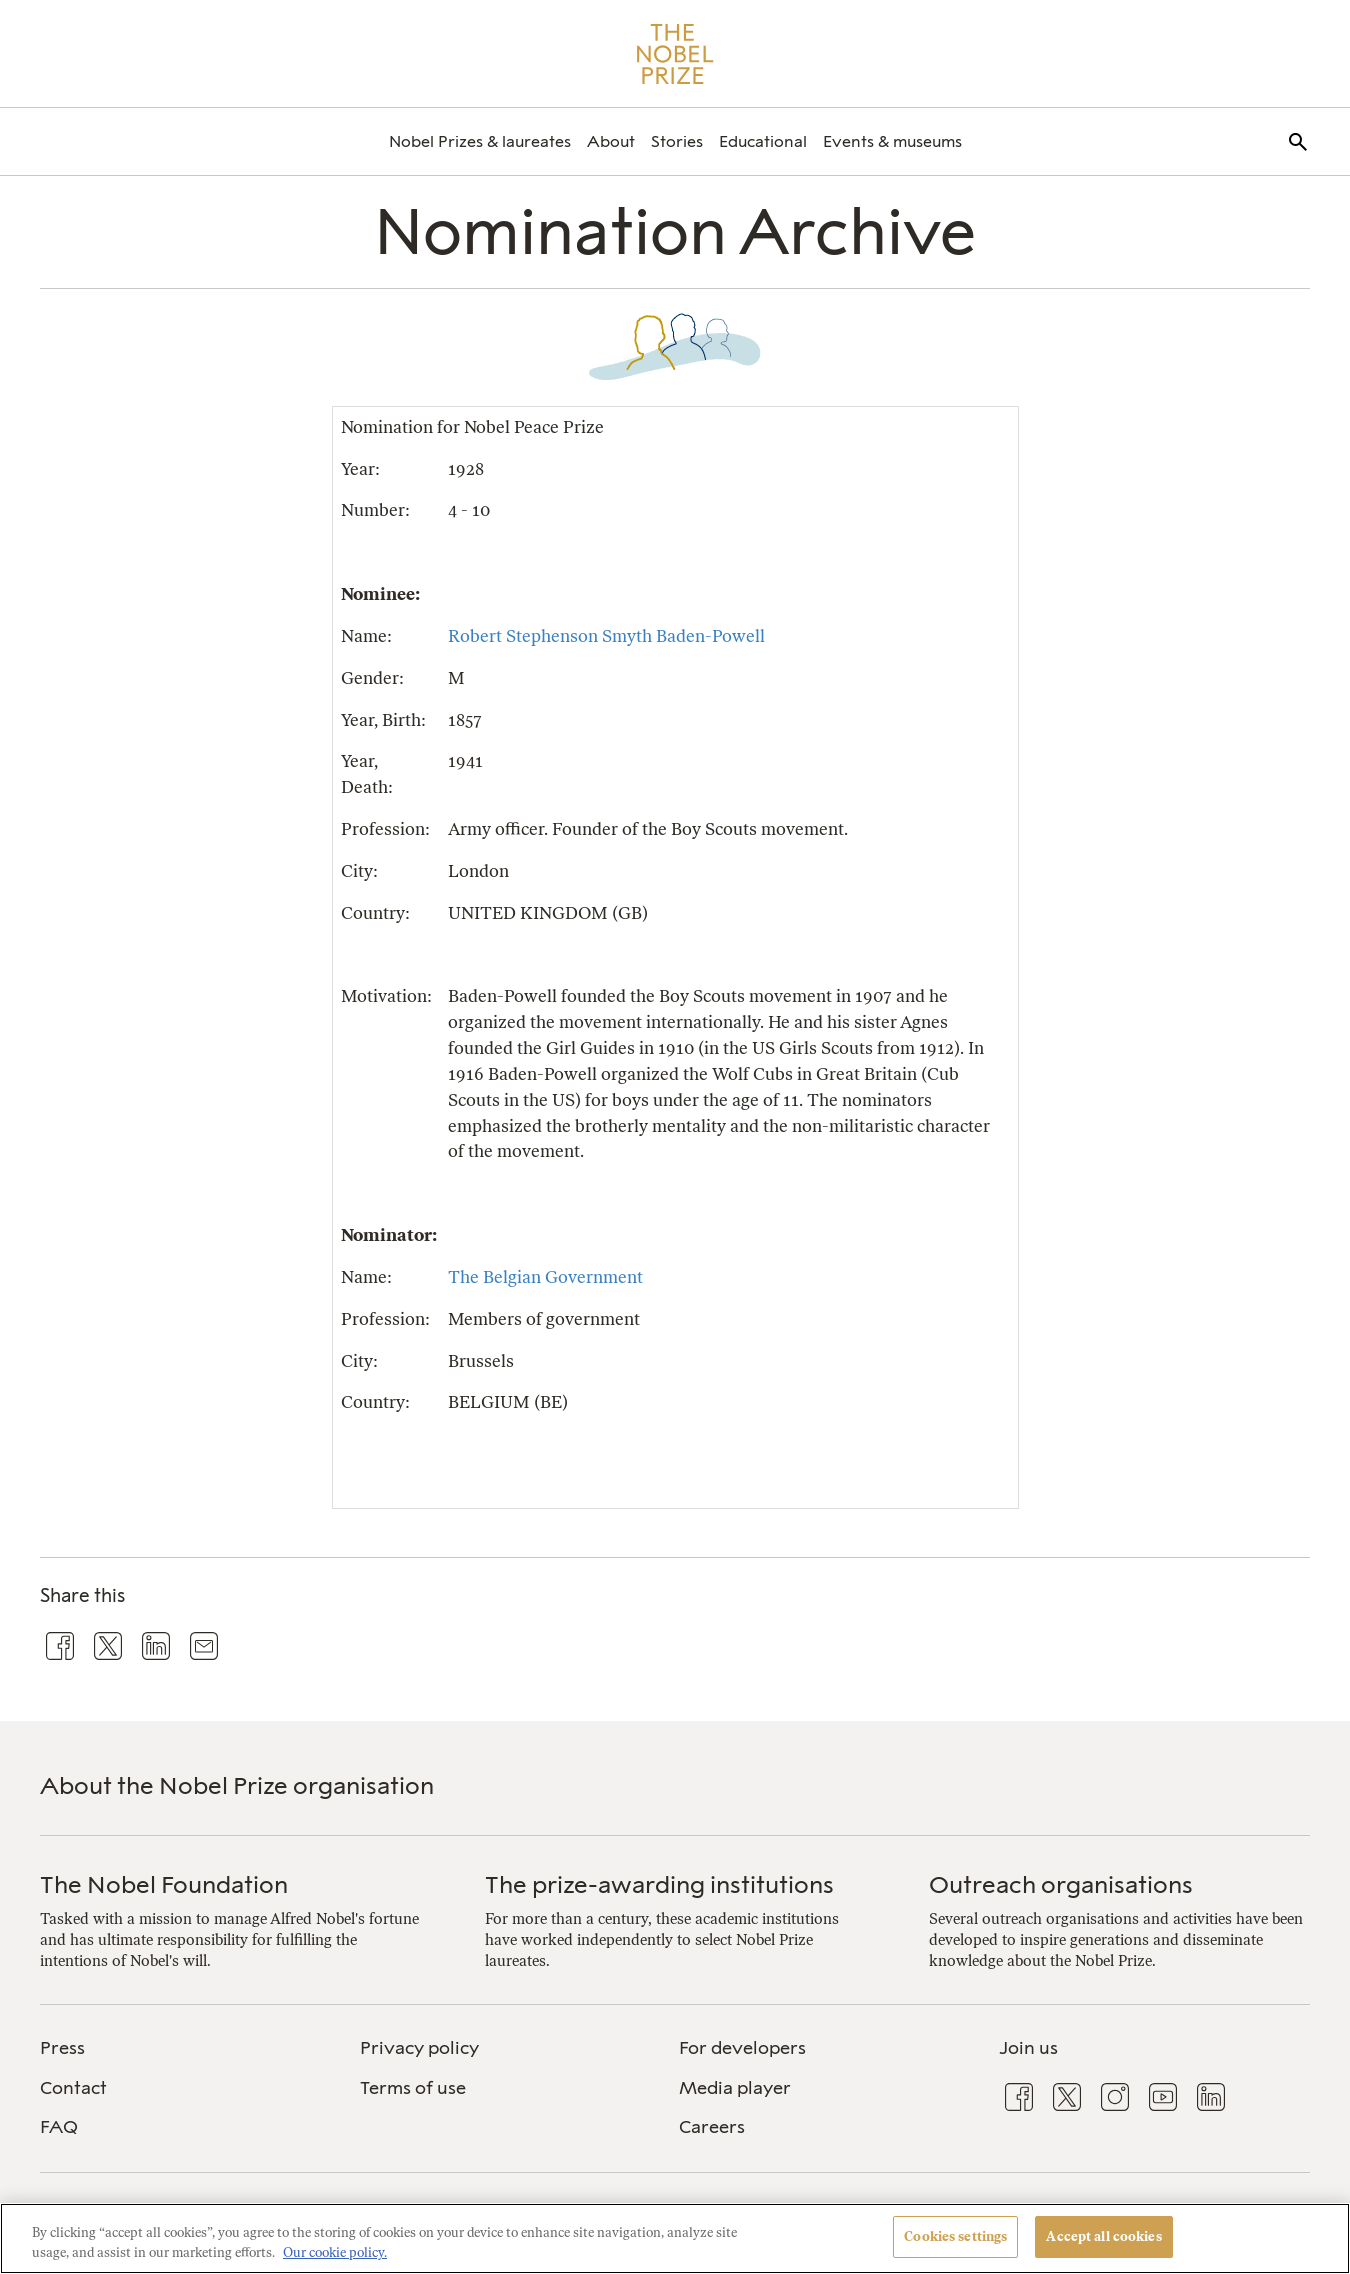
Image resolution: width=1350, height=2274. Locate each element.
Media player (735, 2088)
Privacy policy (419, 2048)
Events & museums (892, 141)
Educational (763, 141)
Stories (677, 141)
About (611, 141)
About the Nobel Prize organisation (237, 1785)
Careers (712, 2127)
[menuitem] (480, 141)
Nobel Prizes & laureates (480, 141)
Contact (73, 2088)
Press (62, 2048)
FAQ (59, 2127)
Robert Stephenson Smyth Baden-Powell (606, 636)
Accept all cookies (1103, 2236)
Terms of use (413, 2088)
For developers (742, 2048)
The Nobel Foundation (164, 1884)
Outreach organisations (1061, 1884)
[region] (675, 2238)
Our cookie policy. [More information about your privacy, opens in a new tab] (335, 2252)
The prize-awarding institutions (659, 1884)
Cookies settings (955, 2236)
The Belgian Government (545, 1277)
